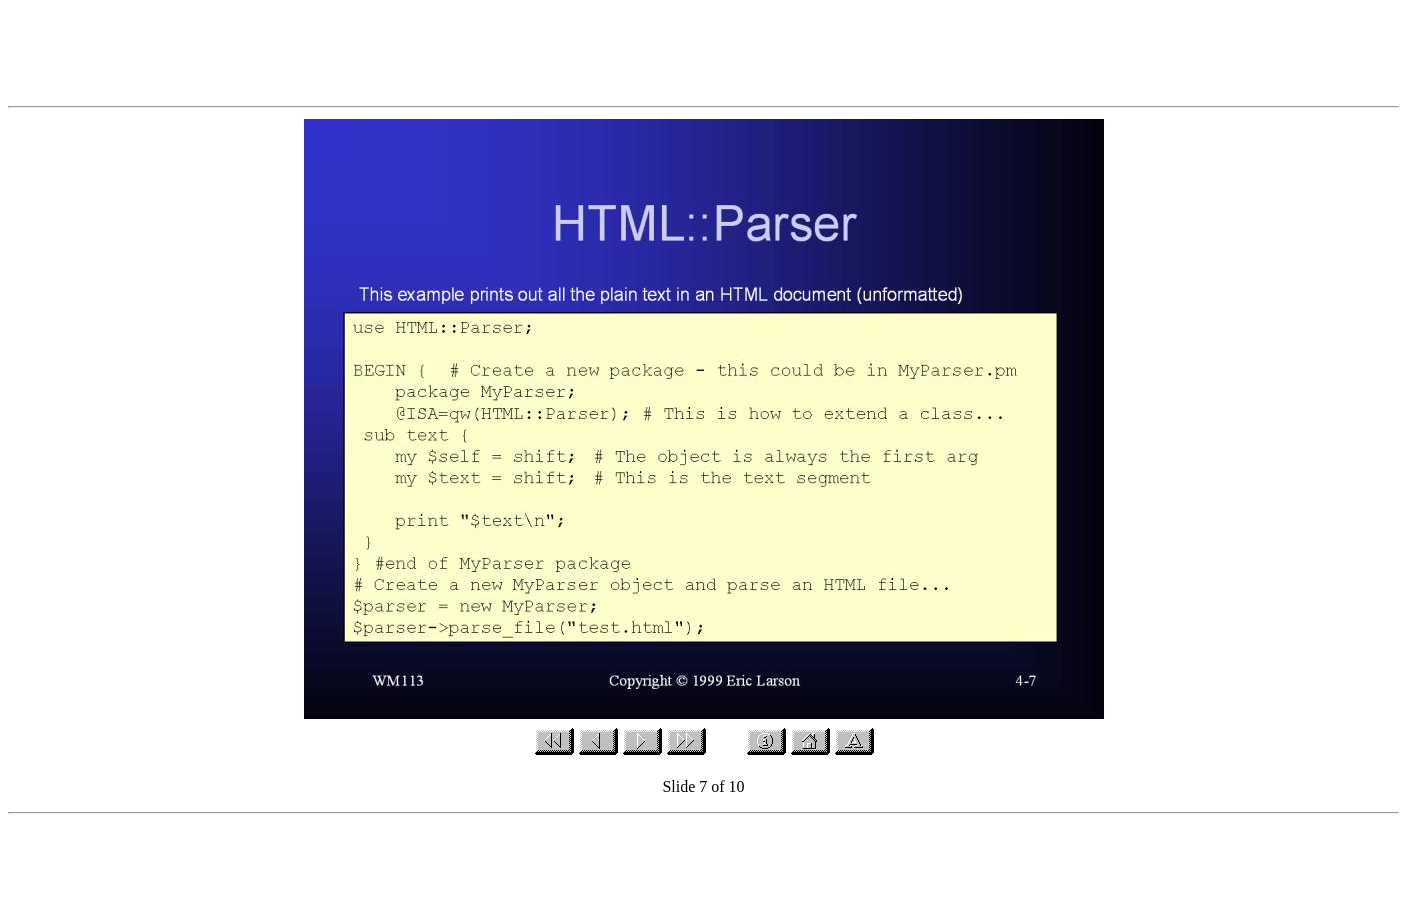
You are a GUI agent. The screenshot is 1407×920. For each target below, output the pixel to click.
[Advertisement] (704, 53)
